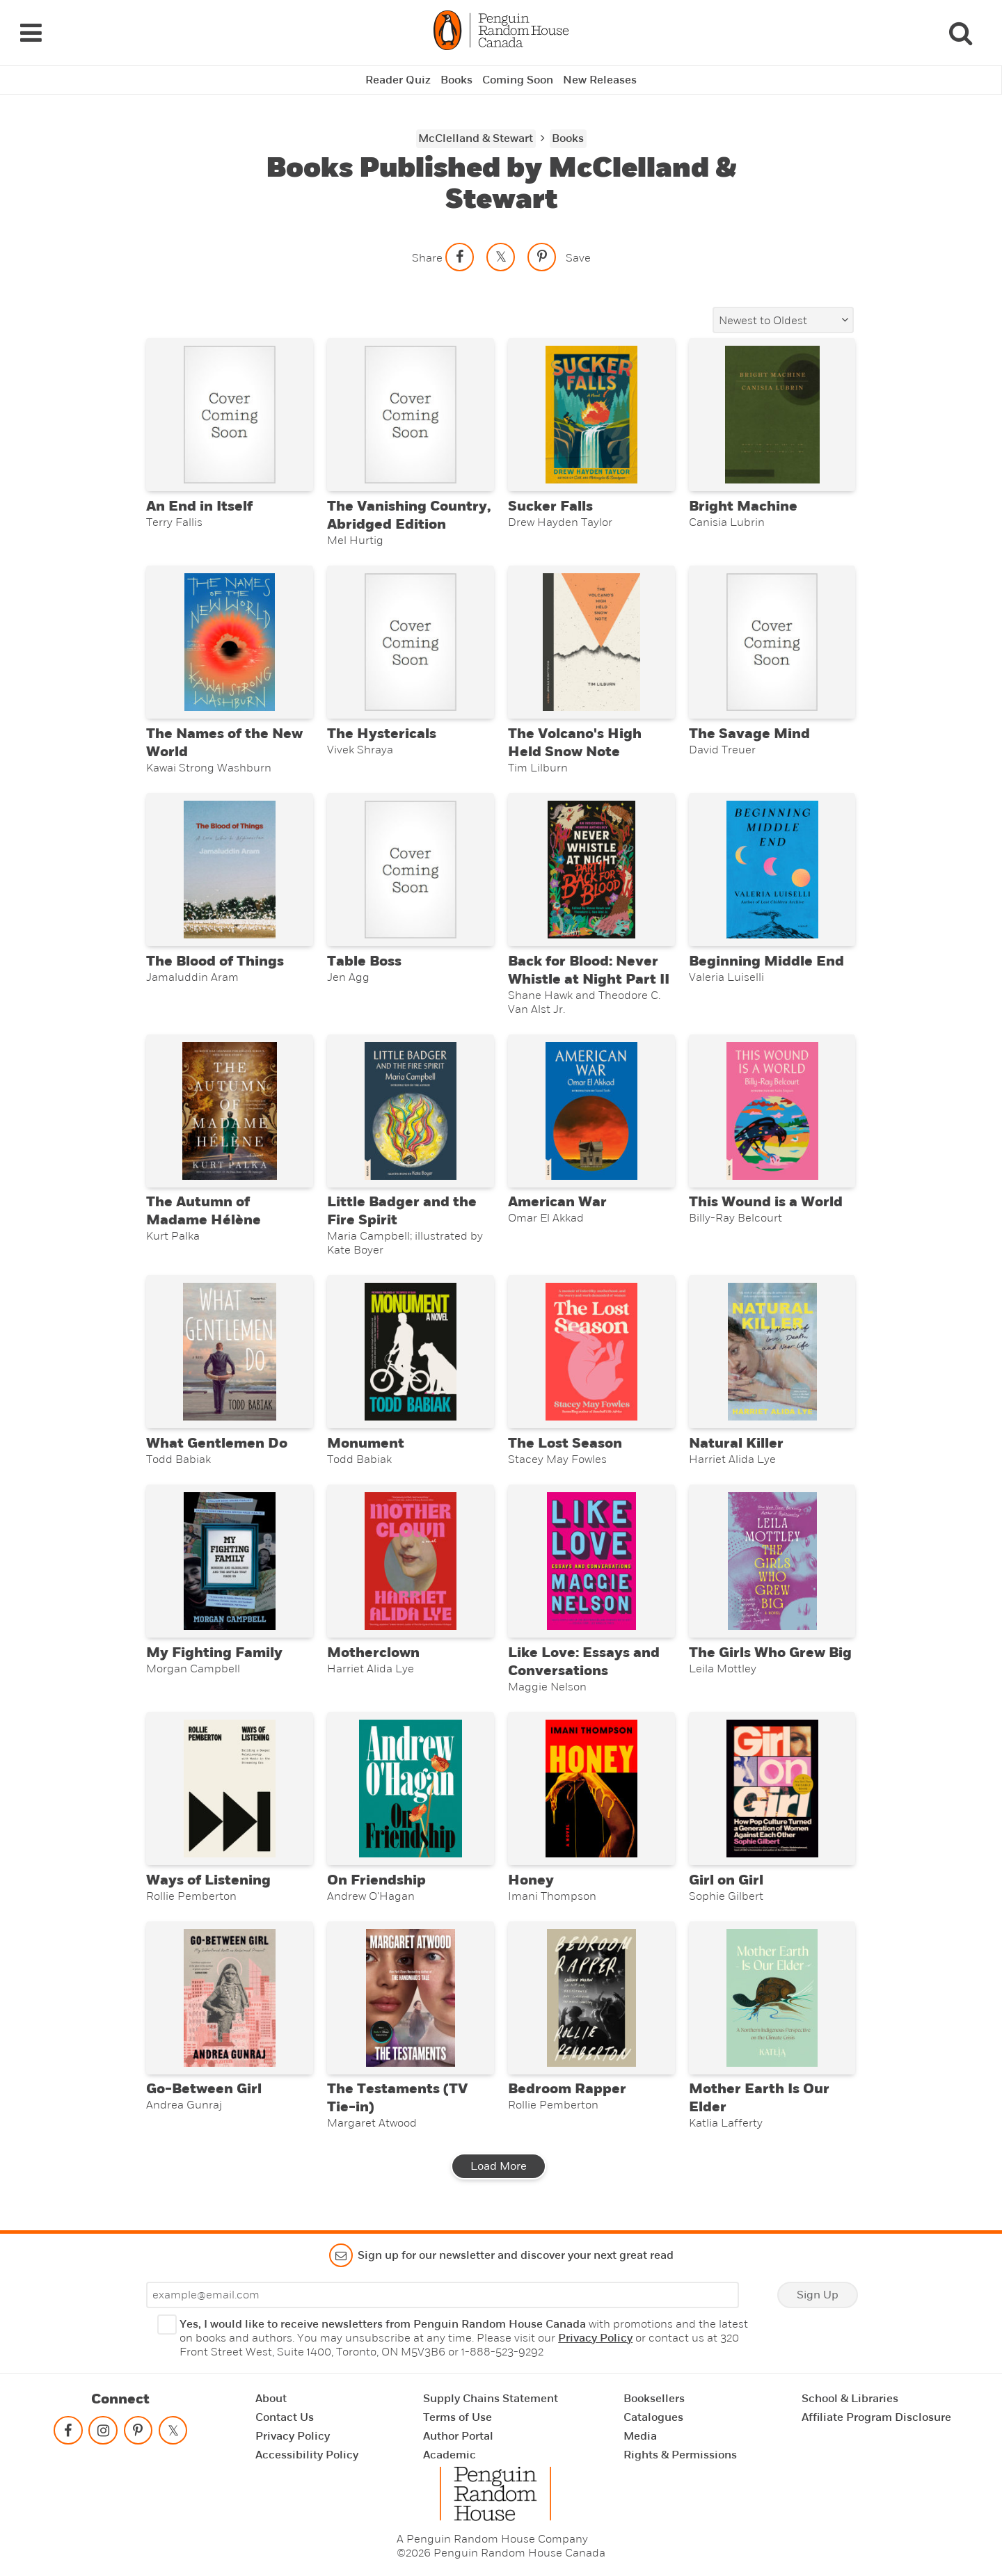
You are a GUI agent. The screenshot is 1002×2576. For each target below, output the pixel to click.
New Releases (600, 80)
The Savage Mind (749, 734)
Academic (449, 2455)
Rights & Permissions (680, 2455)
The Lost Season (565, 1443)
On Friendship (376, 1880)
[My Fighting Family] (229, 1561)
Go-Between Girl (204, 2089)
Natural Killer (736, 1443)
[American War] (591, 1110)
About (271, 2399)
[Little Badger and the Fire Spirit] (410, 1110)
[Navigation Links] (30, 32)
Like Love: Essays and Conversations (584, 1662)
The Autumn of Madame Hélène (203, 1211)
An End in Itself (199, 506)
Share (427, 257)
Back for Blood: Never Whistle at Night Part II (588, 970)
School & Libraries (850, 2399)
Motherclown (373, 1653)
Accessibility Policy (306, 2455)
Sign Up (817, 2295)
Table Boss (364, 961)
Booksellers (654, 2399)
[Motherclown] (410, 1561)
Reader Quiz (398, 80)
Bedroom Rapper (567, 2089)
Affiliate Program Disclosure (876, 2417)
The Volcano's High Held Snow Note (575, 743)
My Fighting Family (214, 1653)
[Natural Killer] (772, 1351)
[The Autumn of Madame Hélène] (229, 1110)
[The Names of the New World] (229, 642)
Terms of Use (457, 2417)
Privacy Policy (595, 2338)
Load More (498, 2166)
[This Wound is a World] (772, 1110)
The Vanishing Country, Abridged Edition (409, 515)
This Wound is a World (766, 1202)
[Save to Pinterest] (542, 256)
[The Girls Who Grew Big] (772, 1561)
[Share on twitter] (501, 256)
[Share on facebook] (460, 256)
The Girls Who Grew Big (770, 1653)
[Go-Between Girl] (229, 1997)
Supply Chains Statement (490, 2399)
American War (557, 1202)
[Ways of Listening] (229, 1788)
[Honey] (591, 1788)
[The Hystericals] (410, 642)
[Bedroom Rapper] (591, 1997)
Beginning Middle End (766, 961)
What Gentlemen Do (216, 1443)
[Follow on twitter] (172, 2433)
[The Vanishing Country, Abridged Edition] (410, 414)
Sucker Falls (550, 506)
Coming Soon (517, 80)
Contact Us (284, 2417)
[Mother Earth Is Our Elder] (772, 1997)
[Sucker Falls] (591, 414)
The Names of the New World (224, 743)
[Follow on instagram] (103, 2433)
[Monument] (410, 1351)
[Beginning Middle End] (772, 869)
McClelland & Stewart (475, 138)
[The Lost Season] (591, 1351)
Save (578, 257)
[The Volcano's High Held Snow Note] (591, 642)
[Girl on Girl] (772, 1788)
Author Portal (458, 2436)
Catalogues (653, 2417)
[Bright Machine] (772, 414)
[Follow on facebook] (68, 2433)
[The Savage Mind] (772, 642)
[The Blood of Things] (229, 869)
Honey (531, 1880)
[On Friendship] (410, 1788)
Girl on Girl (726, 1880)
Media (640, 2436)
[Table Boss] (410, 869)
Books (456, 80)
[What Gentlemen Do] (229, 1351)
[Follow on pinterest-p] (137, 2433)
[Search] (960, 32)
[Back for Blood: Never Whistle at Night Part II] (591, 869)
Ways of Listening (208, 1880)
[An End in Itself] (229, 414)
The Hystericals (381, 734)
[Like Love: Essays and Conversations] (591, 1561)
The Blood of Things (215, 961)
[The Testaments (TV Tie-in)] (410, 1997)
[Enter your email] (442, 2295)
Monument (365, 1443)
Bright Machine (743, 506)
